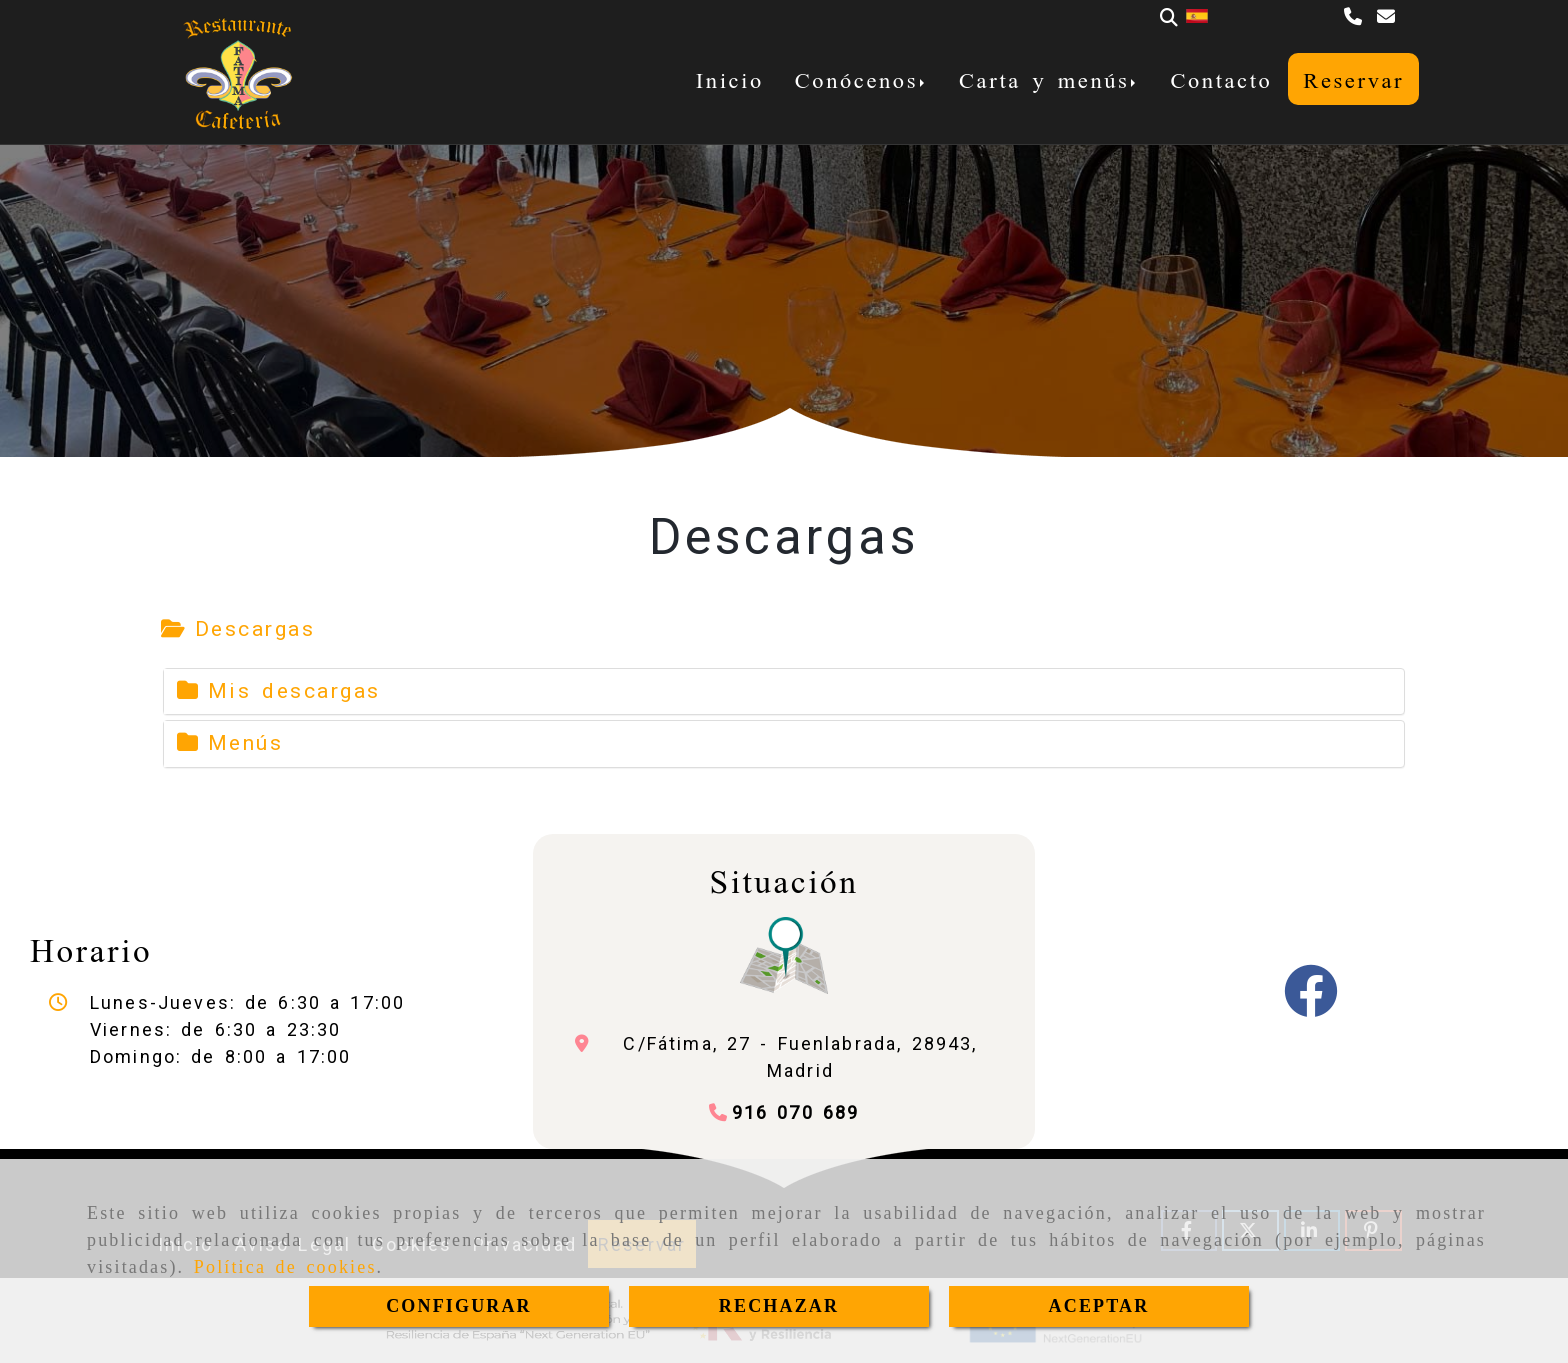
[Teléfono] (1355, 16)
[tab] (238, 630)
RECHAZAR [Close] (779, 1306)
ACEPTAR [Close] (1099, 1306)
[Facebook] (1311, 1004)
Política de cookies (285, 1267)
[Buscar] (1169, 17)
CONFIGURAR (459, 1306)
